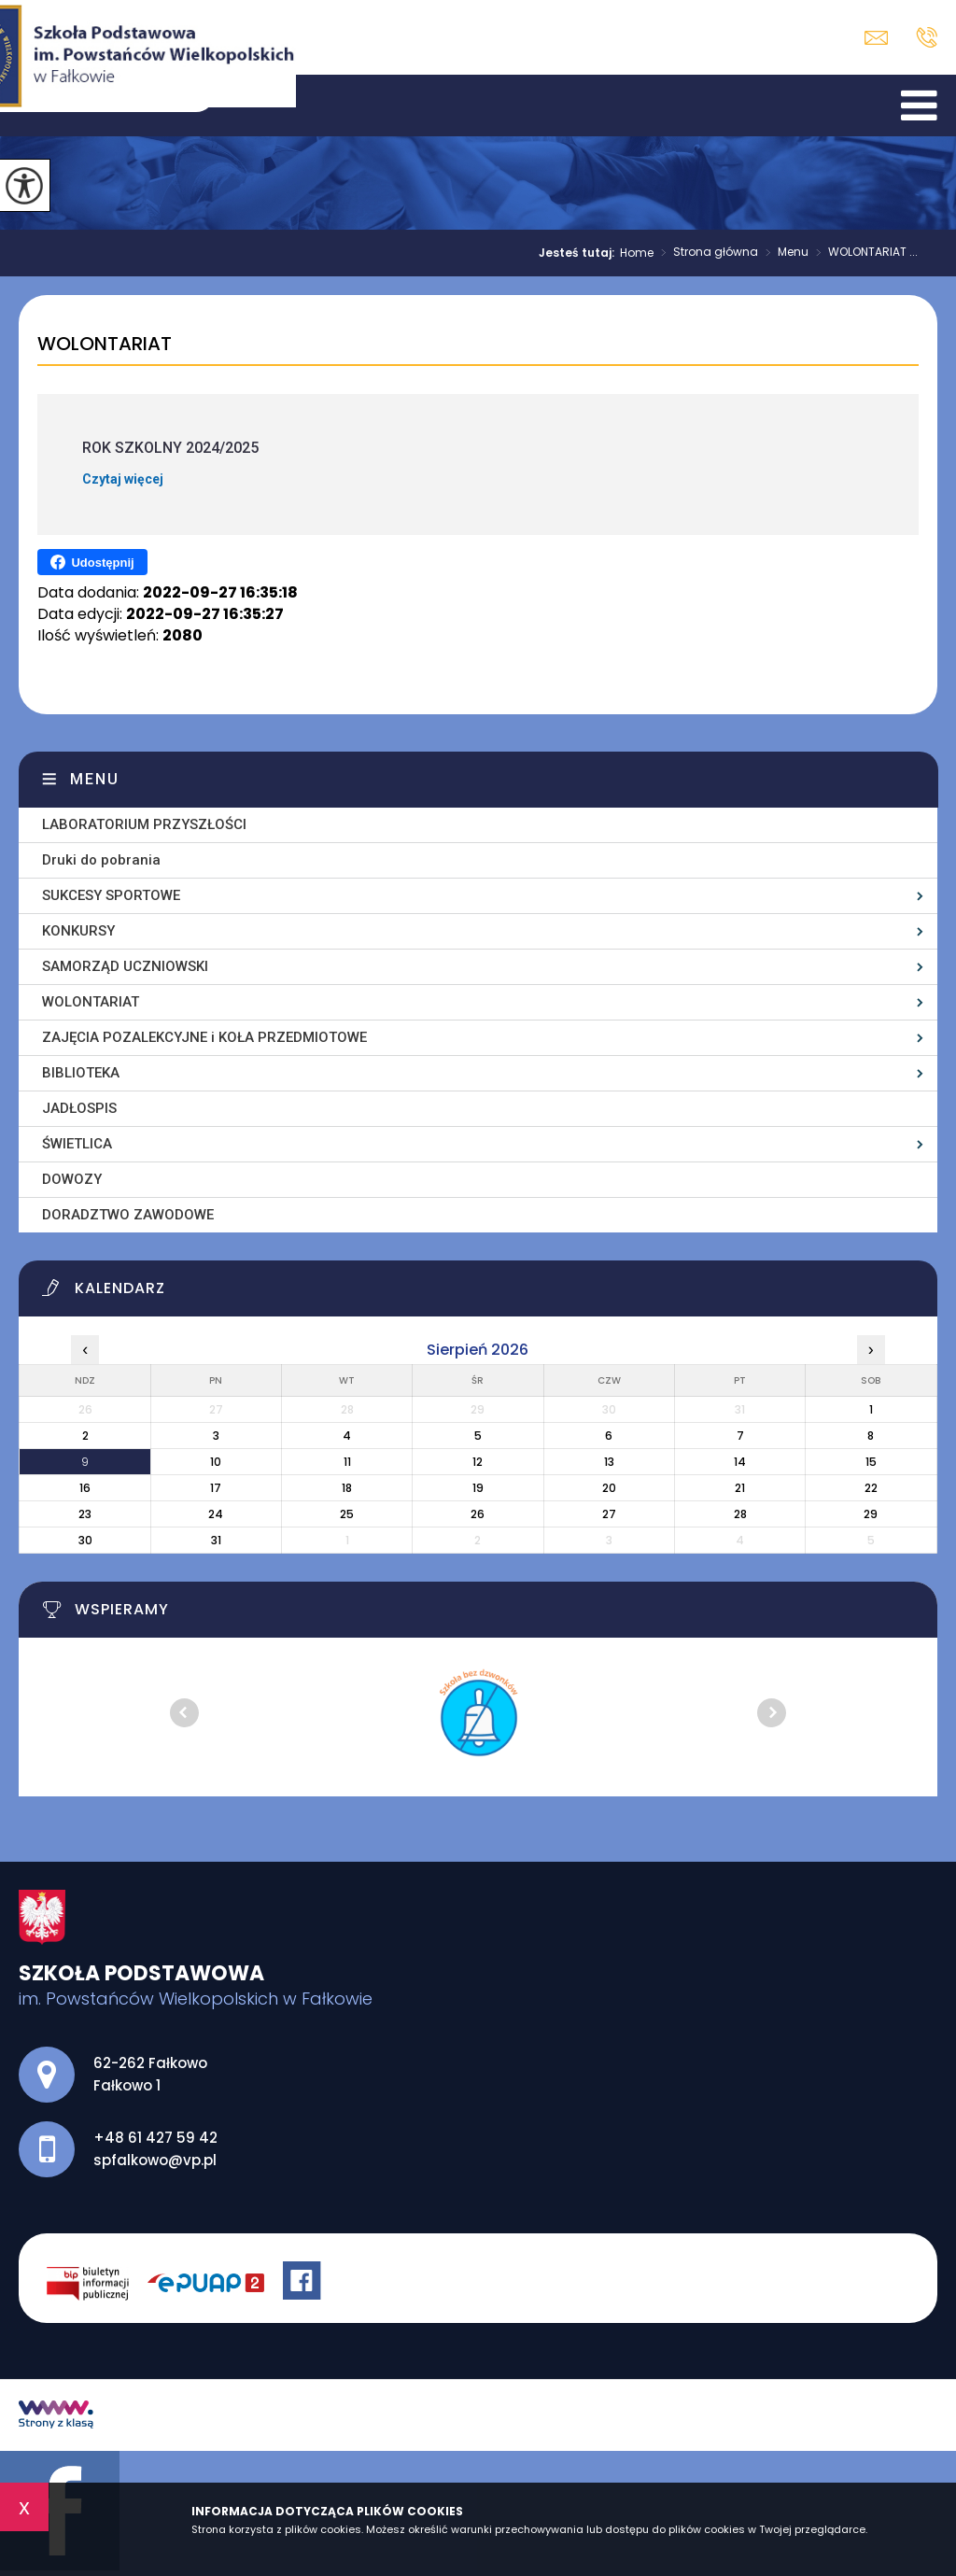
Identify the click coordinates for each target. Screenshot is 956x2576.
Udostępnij (92, 562)
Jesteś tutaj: (579, 253)
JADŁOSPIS (79, 1108)
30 (85, 1540)
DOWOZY (72, 1179)
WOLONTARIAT (104, 344)
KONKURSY (78, 930)
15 (871, 1462)
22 (871, 1488)
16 (85, 1488)
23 (84, 1514)
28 (740, 1514)
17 (215, 1488)
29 (871, 1514)
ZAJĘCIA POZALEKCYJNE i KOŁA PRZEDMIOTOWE (204, 1037)
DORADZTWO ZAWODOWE (128, 1214)
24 (215, 1514)
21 (740, 1488)
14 (740, 1462)
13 (609, 1462)
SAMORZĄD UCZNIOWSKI (125, 966)
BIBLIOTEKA (81, 1072)
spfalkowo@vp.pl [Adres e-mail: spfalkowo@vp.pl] (155, 2160)
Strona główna (706, 253)
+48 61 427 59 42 (926, 37)
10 (215, 1462)
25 (347, 1514)
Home (637, 253)
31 (216, 1540)
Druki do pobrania (101, 860)
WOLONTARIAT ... (863, 253)
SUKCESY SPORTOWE (111, 895)
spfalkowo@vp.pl (876, 38)
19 (478, 1488)
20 (609, 1488)
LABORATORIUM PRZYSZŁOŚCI (144, 824)
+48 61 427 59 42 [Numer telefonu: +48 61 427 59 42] (155, 2137)
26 (478, 1514)
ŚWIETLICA (77, 1143)
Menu (783, 253)
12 (477, 1462)
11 (347, 1462)
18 (347, 1488)
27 (609, 1514)
